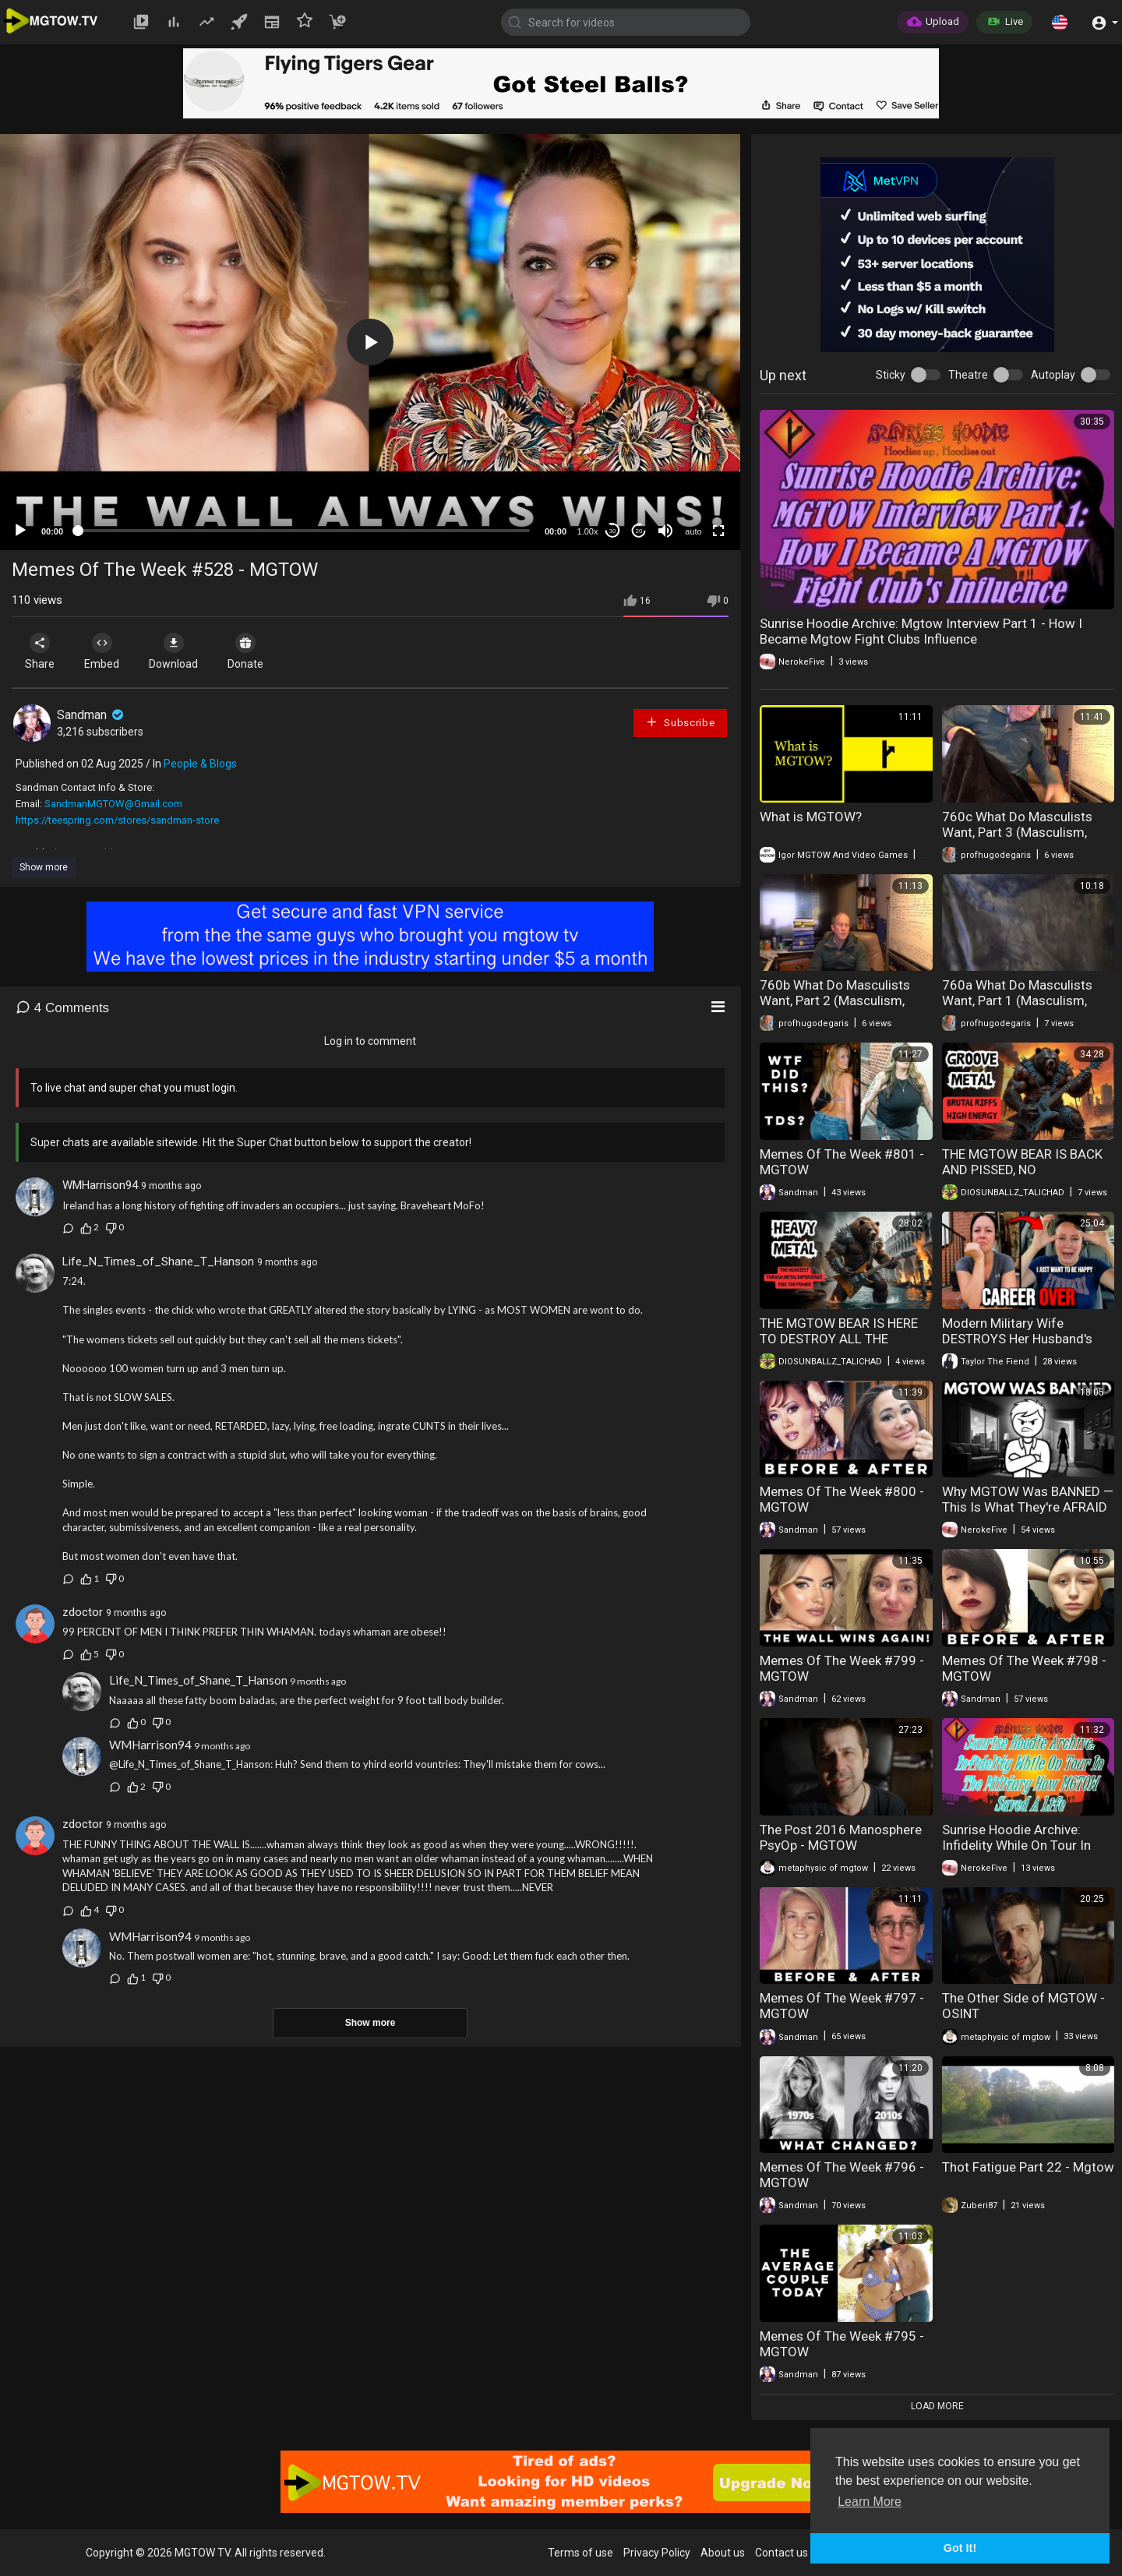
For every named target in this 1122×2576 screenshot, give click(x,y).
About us (722, 2552)
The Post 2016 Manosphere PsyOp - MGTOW (841, 1837)
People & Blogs (200, 763)
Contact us (781, 2552)
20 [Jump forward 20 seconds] (639, 531)
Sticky (890, 375)
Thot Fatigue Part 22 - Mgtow (1028, 2167)
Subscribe (680, 722)
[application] (370, 342)
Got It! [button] (960, 2548)
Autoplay (1053, 375)
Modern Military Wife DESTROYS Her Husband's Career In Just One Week (1017, 1338)
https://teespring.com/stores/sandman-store (117, 820)
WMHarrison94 (100, 1185)
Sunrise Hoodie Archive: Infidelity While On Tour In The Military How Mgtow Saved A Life (1016, 1853)
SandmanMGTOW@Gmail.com (113, 804)
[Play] (20, 530)
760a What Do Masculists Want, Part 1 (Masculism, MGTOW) (1017, 1000)
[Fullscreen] (718, 530)
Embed (103, 651)
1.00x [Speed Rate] (587, 531)
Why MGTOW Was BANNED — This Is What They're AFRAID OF (1027, 1507)
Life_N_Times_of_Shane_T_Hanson (158, 1261)
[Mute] (665, 530)
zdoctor (82, 1612)
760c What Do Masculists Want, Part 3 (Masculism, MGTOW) (1017, 832)
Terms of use (580, 2552)
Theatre (968, 375)
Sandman (91, 715)
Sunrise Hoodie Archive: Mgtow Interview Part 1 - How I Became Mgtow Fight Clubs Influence (921, 631)
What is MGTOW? (811, 816)
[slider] (304, 530)
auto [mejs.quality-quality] (693, 531)
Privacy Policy (656, 2552)
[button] (1059, 22)
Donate (248, 651)
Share (40, 651)
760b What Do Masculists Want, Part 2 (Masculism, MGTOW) (835, 1000)
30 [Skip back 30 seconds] (612, 531)
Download (175, 651)
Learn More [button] (869, 2501)
